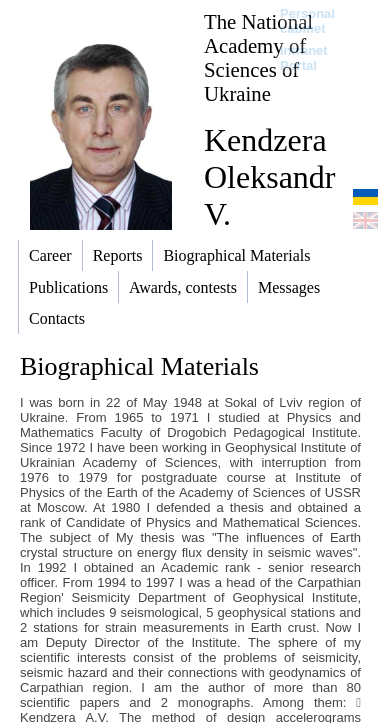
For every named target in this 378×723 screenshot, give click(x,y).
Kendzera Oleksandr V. (270, 177)
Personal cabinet (307, 21)
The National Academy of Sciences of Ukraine (258, 57)
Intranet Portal (304, 58)
